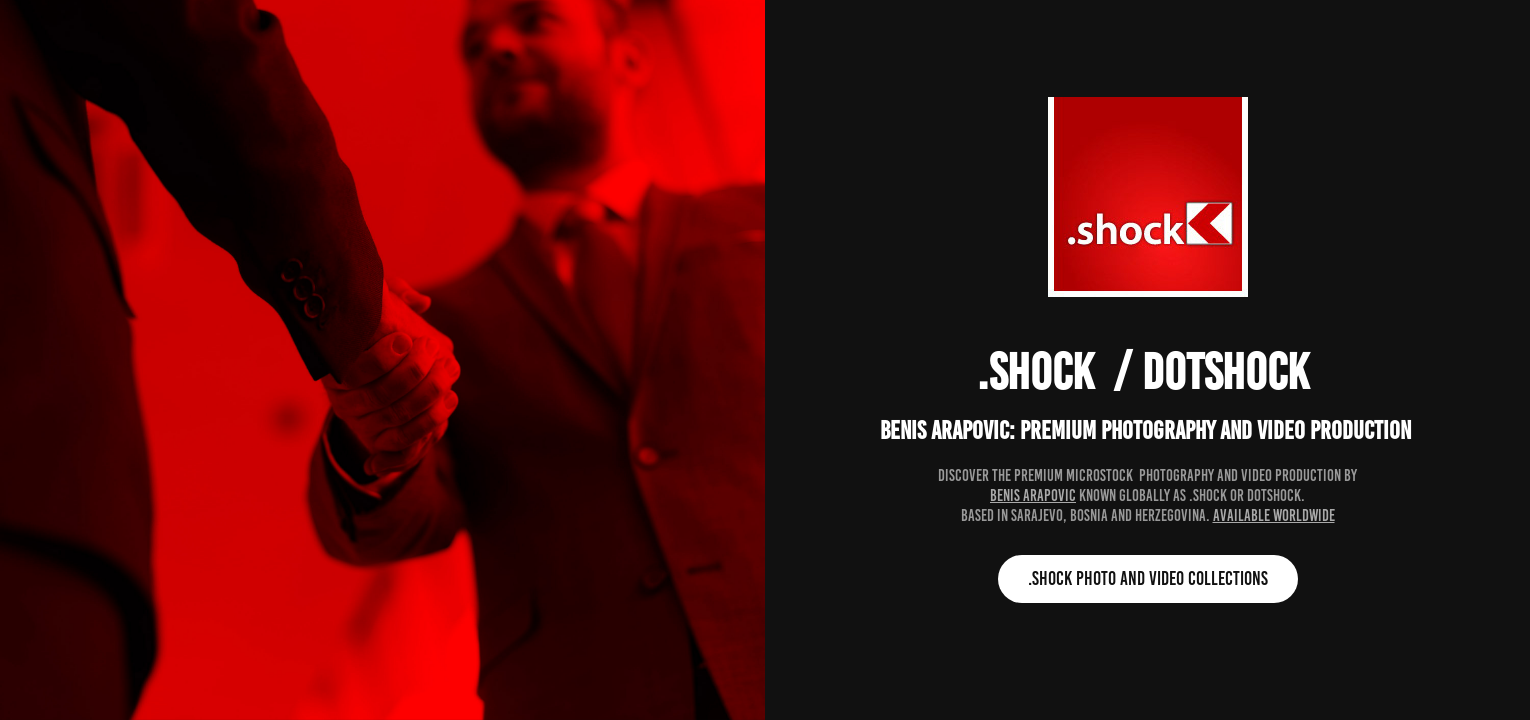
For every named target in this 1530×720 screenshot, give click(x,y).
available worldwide (1274, 515)
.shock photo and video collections (1148, 578)
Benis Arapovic (1033, 495)
